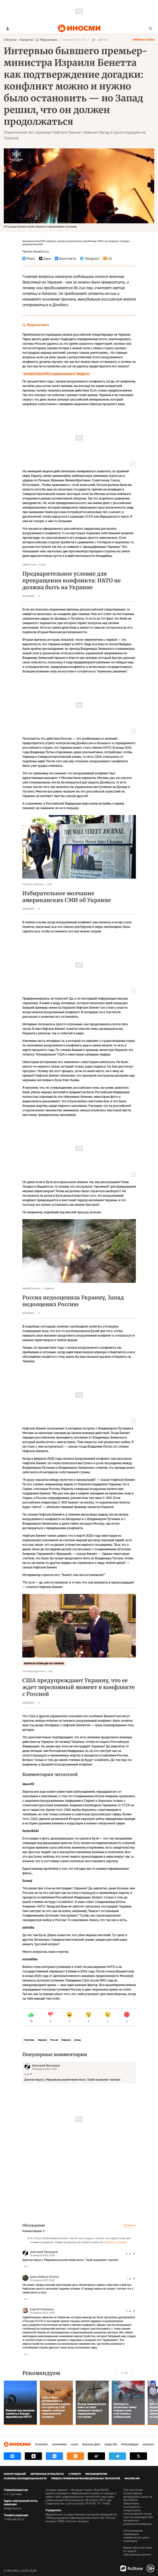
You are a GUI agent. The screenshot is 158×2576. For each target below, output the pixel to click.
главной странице (115, 2242)
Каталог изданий (15, 2474)
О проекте (74, 2474)
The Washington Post (33, 1671)
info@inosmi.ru (13, 2508)
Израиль (66, 2040)
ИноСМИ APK (132, 2478)
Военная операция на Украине (44, 1663)
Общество (110, 2444)
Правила (129, 2225)
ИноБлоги (148, 2444)
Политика (29, 2040)
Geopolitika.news (31, 1288)
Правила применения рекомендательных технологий (85, 2478)
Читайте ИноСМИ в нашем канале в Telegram (56, 374)
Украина (42, 2040)
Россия (54, 2040)
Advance (10, 40)
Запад (77, 2040)
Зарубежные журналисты (47, 2474)
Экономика (59, 2444)
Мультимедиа (130, 2444)
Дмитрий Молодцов (44, 2252)
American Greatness (33, 884)
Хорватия (26, 40)
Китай (42, 564)
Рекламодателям (96, 2474)
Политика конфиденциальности (25, 2478)
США (49, 884)
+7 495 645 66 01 (14, 2519)
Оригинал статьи (143, 40)
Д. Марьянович (46, 40)
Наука (74, 2444)
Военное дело (91, 2444)
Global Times (29, 564)
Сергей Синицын (42, 2309)
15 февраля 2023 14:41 (74, 40)
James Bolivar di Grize (44, 2276)
